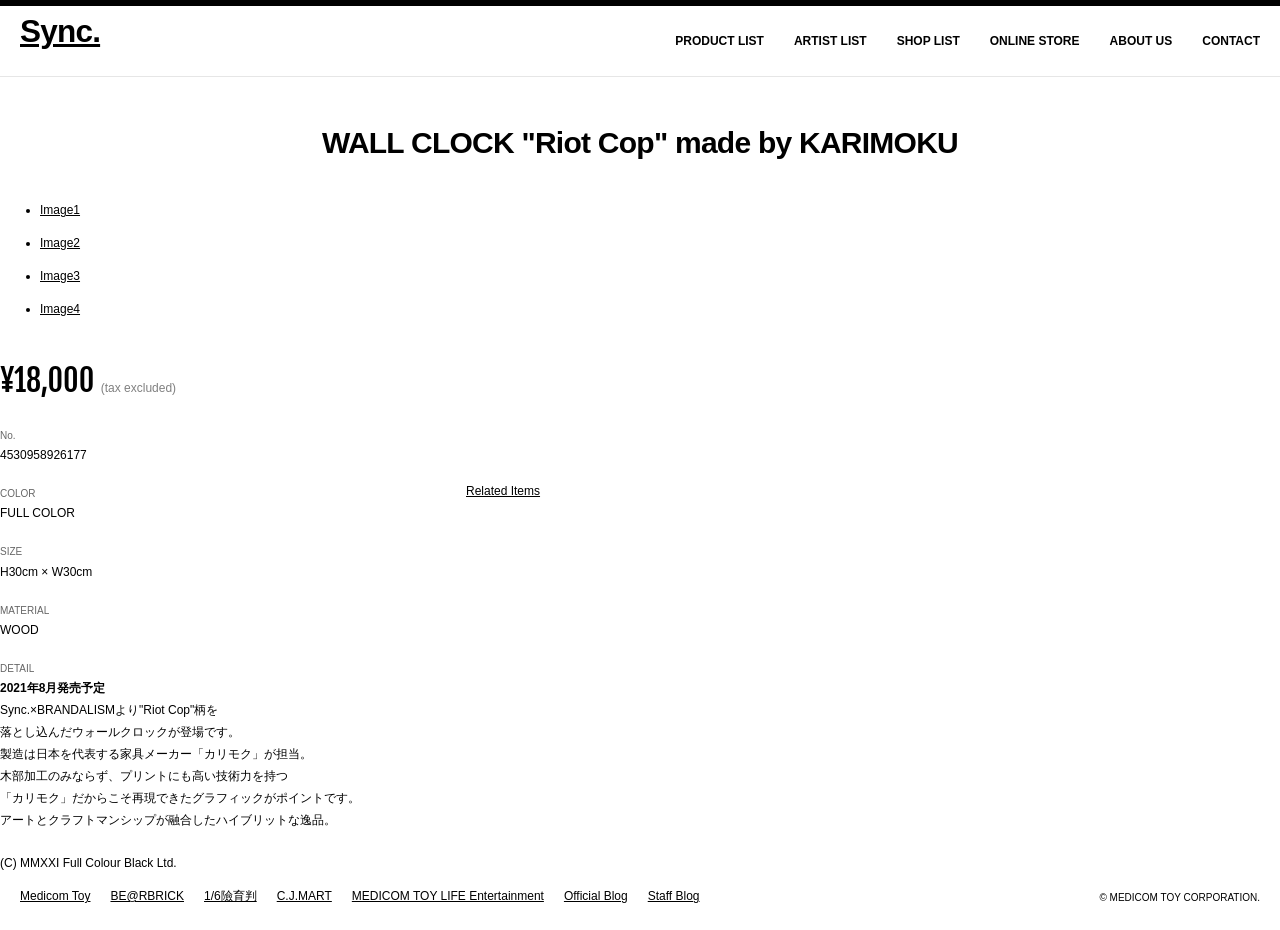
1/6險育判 (230, 896)
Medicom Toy (55, 896)
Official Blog (596, 896)
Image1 (60, 210)
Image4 (60, 309)
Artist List (830, 41)
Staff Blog (674, 896)
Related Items (503, 491)
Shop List (928, 41)
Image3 (60, 276)
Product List (719, 41)
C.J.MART (304, 896)
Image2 (60, 243)
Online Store (1035, 41)
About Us (1141, 41)
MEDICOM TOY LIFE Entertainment (448, 896)
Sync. (60, 31)
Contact (1231, 41)
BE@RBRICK (147, 896)
